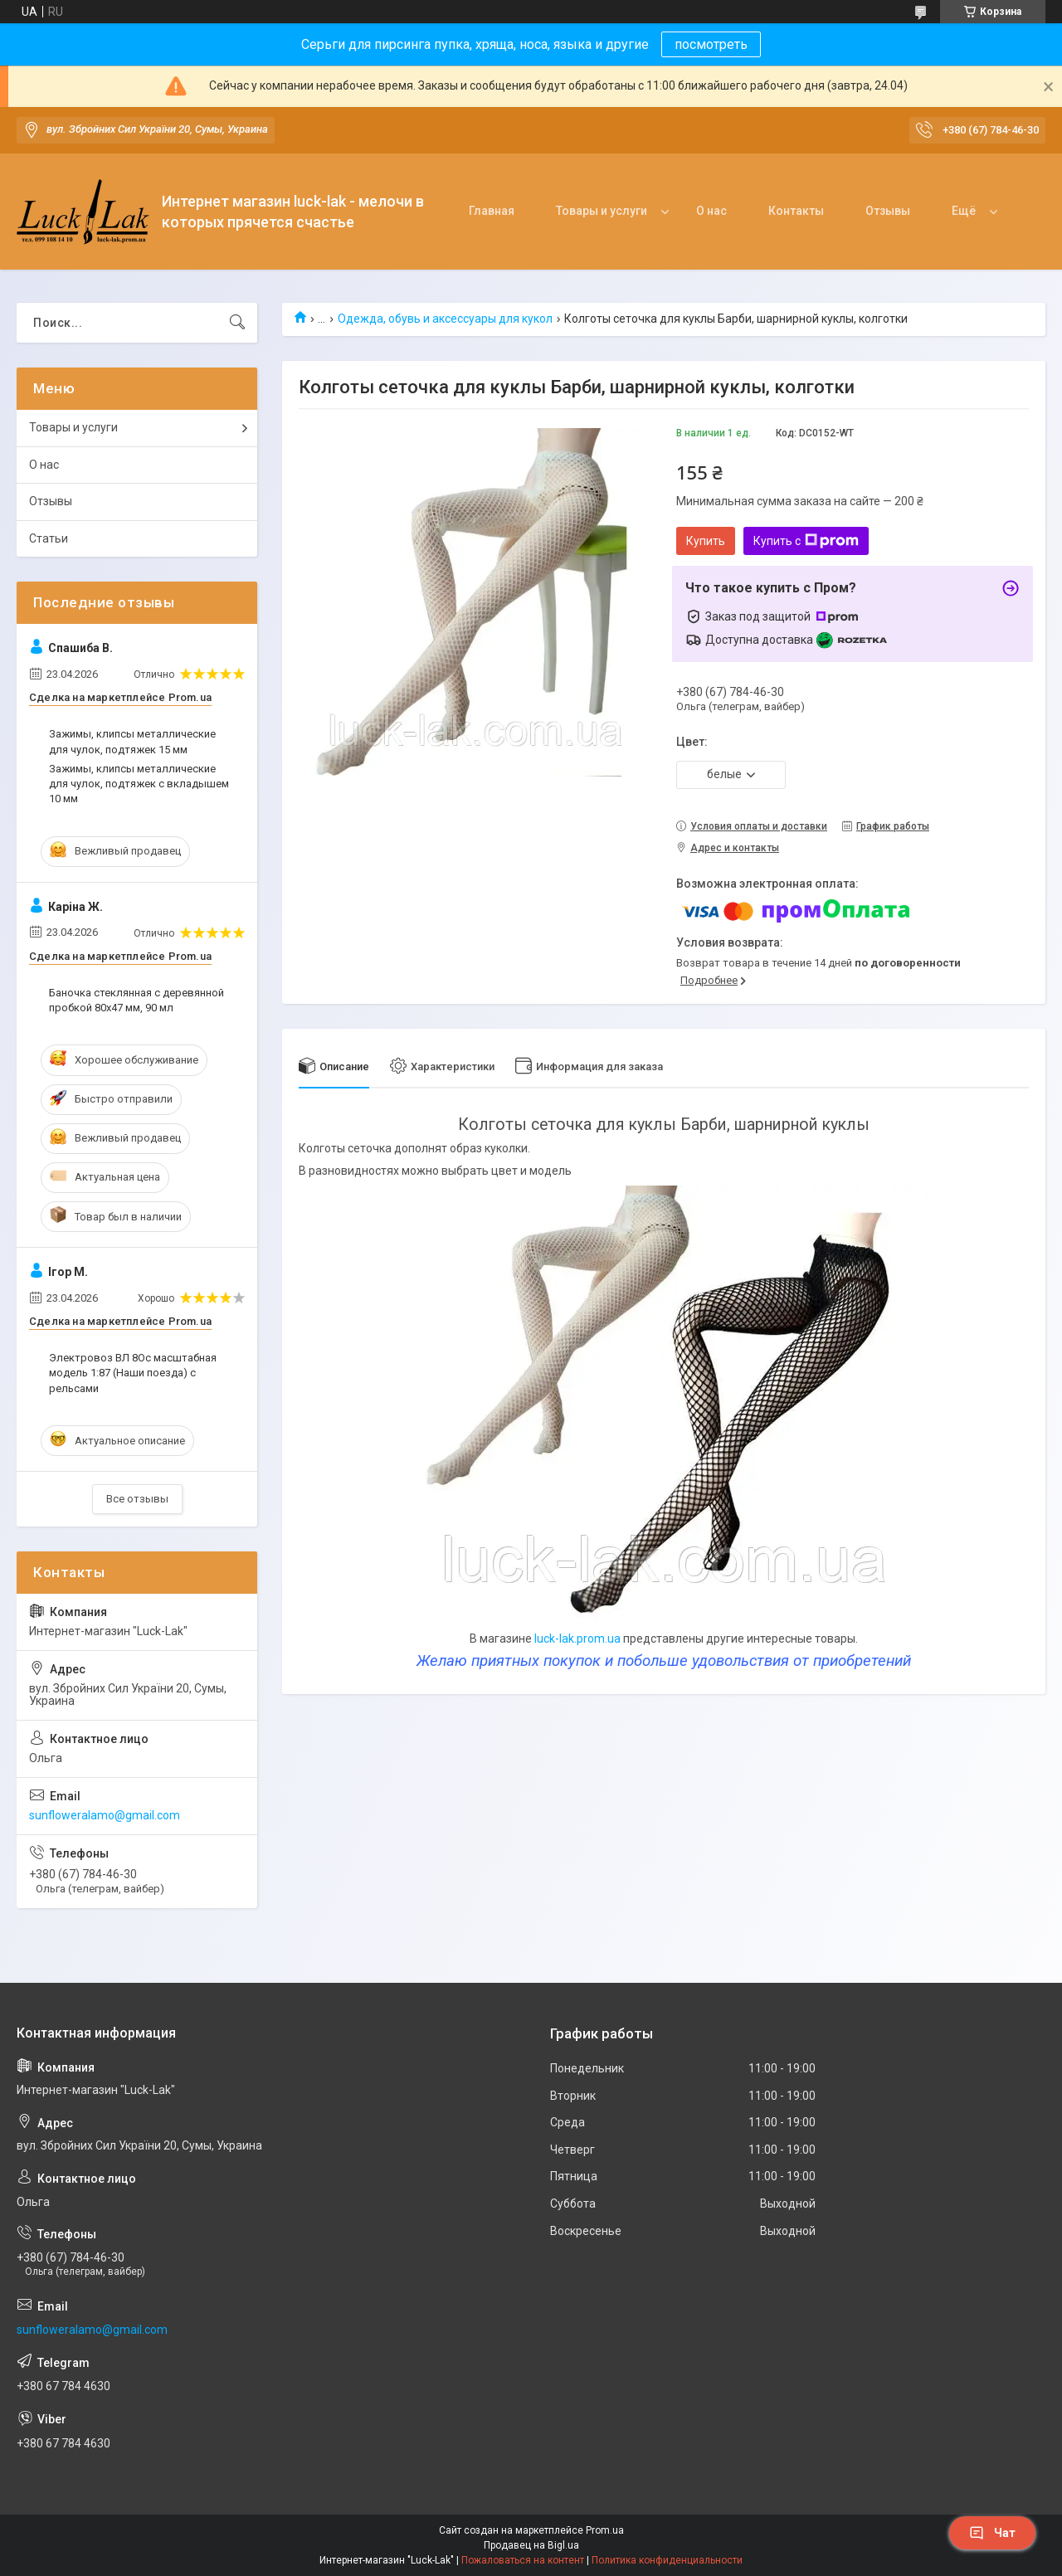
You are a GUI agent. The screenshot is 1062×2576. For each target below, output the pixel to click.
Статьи (48, 538)
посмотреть (711, 44)
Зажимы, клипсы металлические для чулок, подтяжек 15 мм (132, 741)
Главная (491, 210)
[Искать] (237, 323)
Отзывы (887, 210)
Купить (705, 541)
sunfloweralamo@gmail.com (104, 1815)
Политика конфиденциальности (667, 2560)
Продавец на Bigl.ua (531, 2545)
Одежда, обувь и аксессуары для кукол (445, 318)
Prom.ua (605, 2530)
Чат (992, 2532)
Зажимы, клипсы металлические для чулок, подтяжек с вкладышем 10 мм (139, 783)
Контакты (796, 210)
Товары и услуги (601, 210)
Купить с (806, 540)
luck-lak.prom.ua (577, 1638)
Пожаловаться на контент (522, 2560)
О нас (711, 210)
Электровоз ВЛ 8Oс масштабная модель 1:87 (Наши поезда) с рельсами (133, 1372)
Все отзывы (137, 1499)
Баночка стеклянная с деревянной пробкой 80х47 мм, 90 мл (136, 1000)
